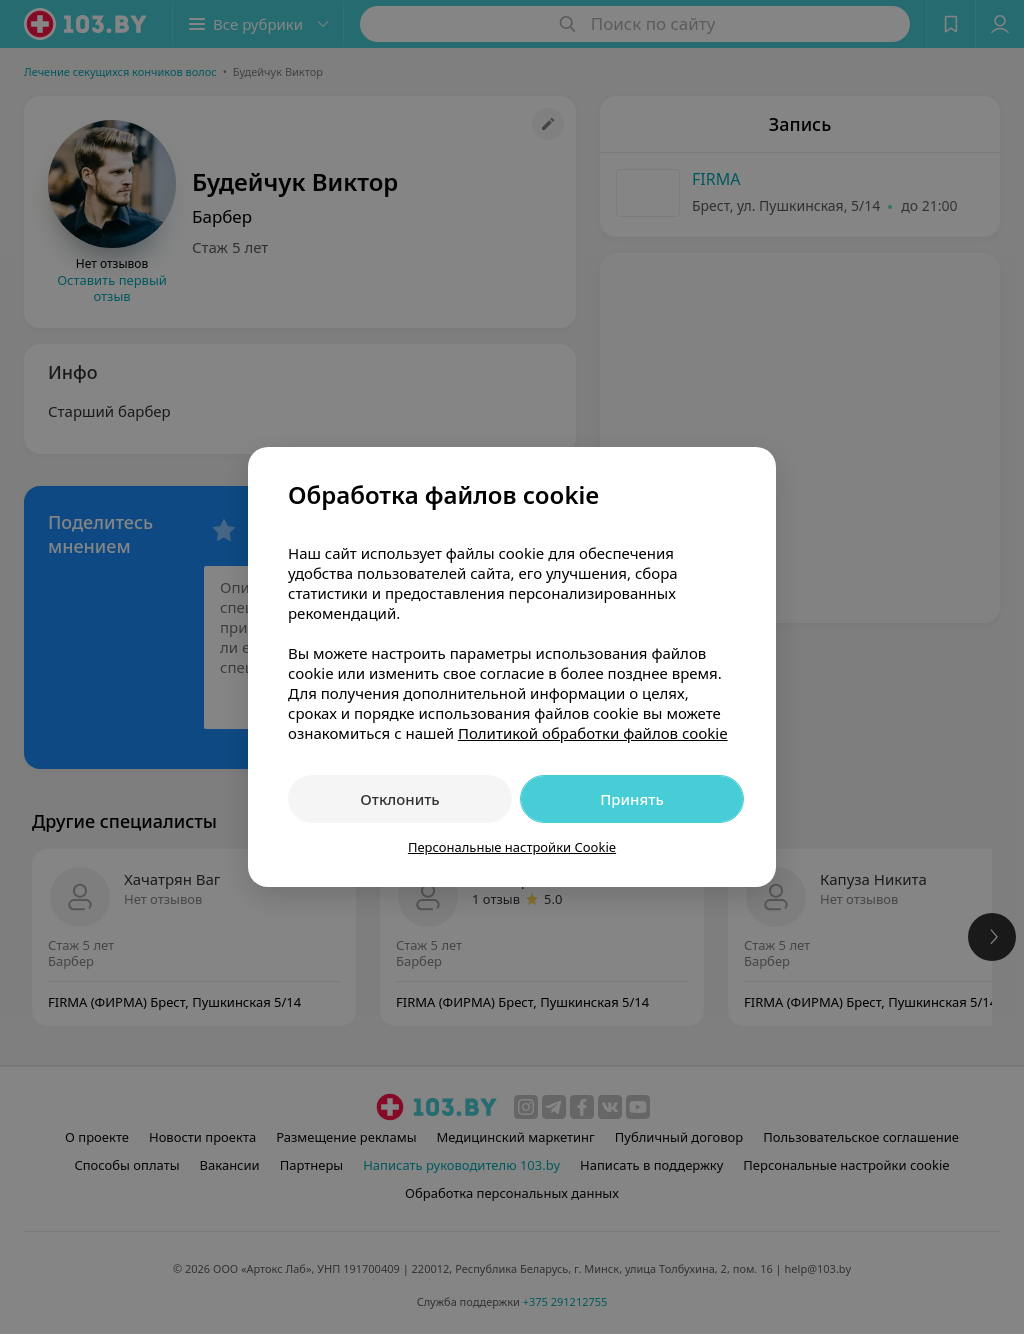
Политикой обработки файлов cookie (593, 733)
